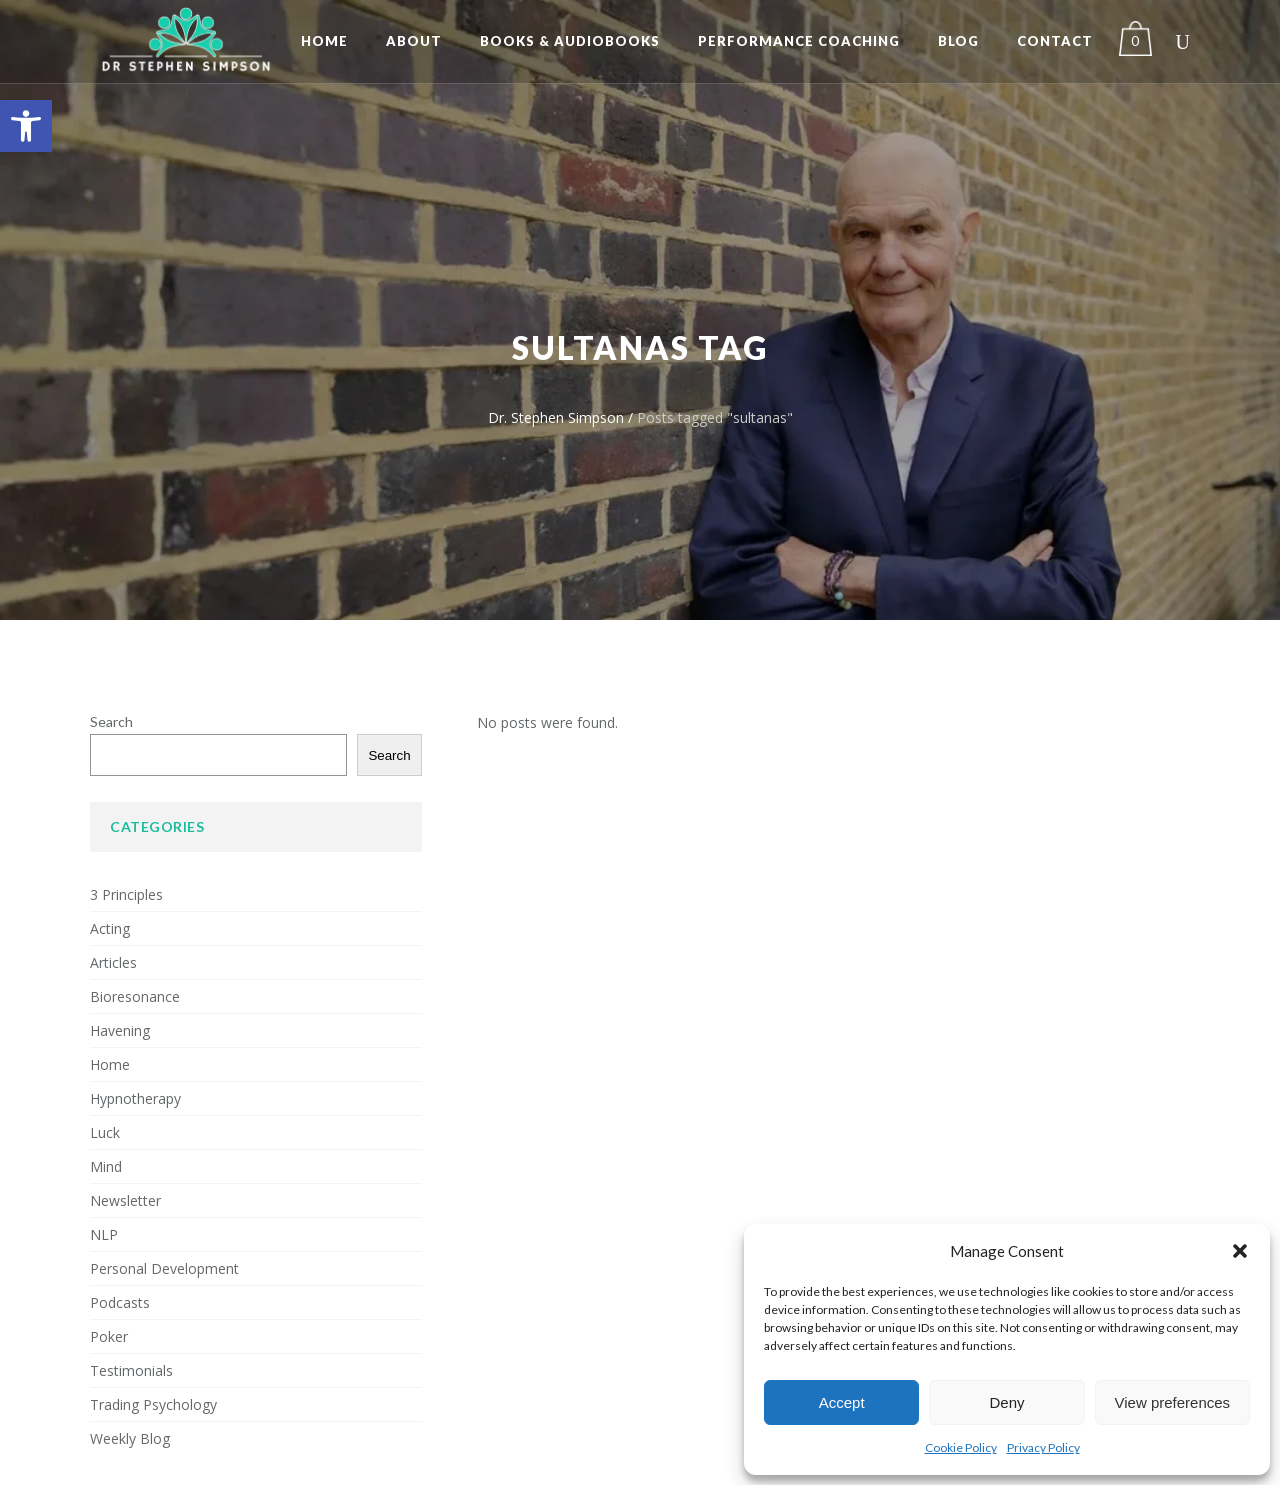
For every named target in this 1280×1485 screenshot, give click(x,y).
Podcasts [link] (120, 1302)
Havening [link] (120, 1030)
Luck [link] (105, 1132)
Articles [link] (113, 962)
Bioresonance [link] (135, 996)
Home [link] (110, 1064)
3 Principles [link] (126, 894)
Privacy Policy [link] (1043, 1447)
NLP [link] (104, 1234)
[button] (1240, 1251)
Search (111, 721)
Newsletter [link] (125, 1200)
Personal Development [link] (164, 1268)
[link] (26, 126)
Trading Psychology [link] (153, 1404)
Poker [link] (109, 1336)
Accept (842, 1402)
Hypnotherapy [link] (135, 1098)
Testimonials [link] (131, 1370)
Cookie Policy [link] (961, 1447)
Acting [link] (110, 928)
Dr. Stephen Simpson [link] (556, 417)
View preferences (1173, 1402)
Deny (1006, 1402)
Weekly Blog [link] (130, 1438)
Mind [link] (106, 1166)
